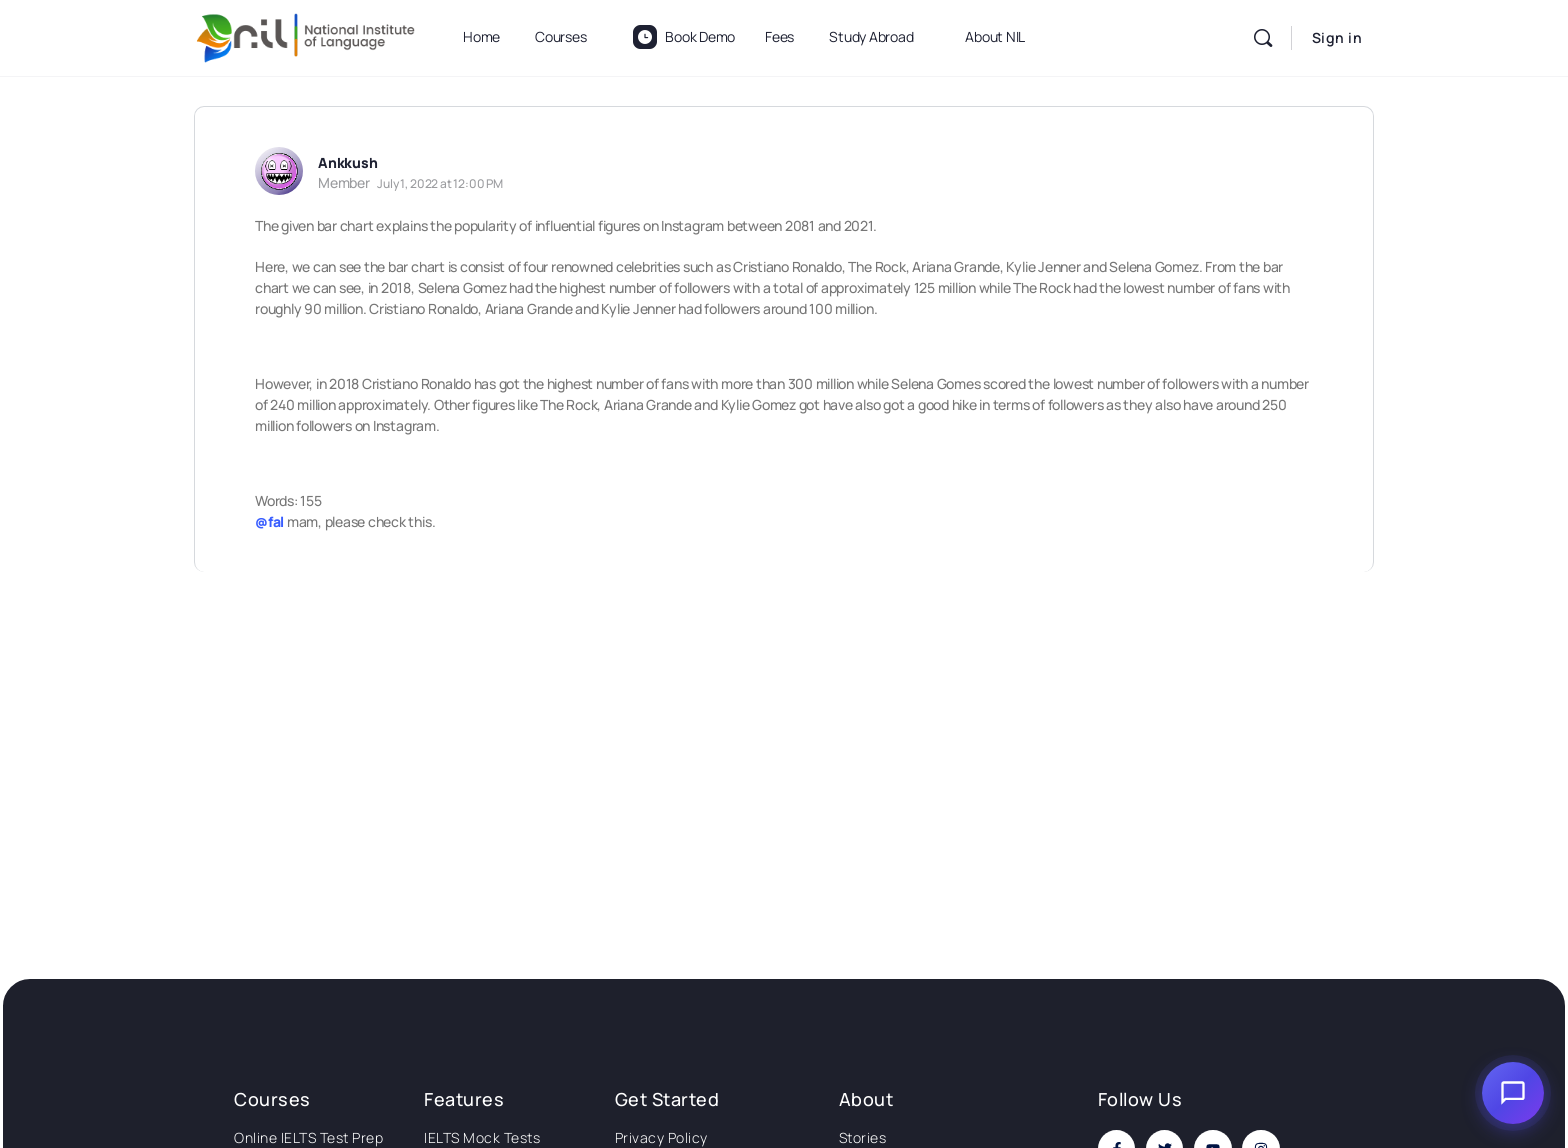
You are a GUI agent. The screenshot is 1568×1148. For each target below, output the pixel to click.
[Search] (1263, 38)
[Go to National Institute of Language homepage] (306, 34)
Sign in (1337, 37)
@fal (269, 521)
